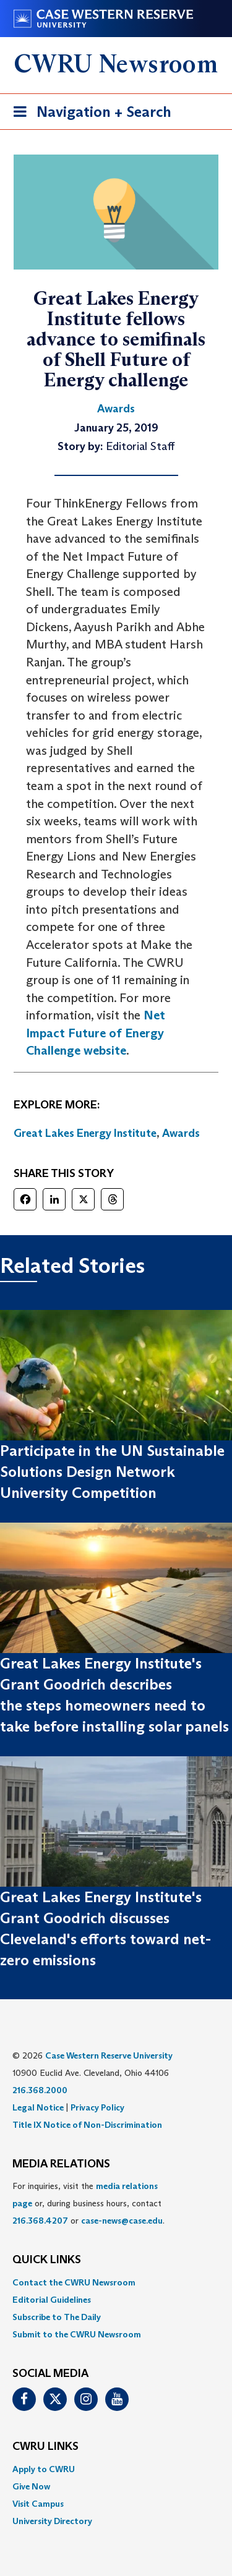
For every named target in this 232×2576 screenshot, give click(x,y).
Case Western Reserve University (109, 2055)
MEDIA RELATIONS (61, 2164)
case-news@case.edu (122, 2220)
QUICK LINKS (46, 2260)
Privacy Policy (97, 2107)
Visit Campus (38, 2503)
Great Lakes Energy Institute (85, 1133)
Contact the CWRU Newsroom (73, 2282)
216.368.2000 (39, 2090)
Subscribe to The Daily (56, 2317)
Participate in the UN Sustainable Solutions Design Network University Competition (112, 1472)
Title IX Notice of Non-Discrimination (87, 2124)
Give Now (31, 2486)
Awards (181, 1133)
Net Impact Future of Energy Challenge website (95, 1033)
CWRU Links (45, 2447)
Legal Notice (38, 2107)
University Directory (52, 2521)
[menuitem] (116, 2282)
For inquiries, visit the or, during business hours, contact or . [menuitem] (88, 2203)
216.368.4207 (40, 2220)
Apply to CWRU (43, 2469)
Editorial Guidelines (51, 2299)
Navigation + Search (88, 114)
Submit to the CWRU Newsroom (76, 2334)
